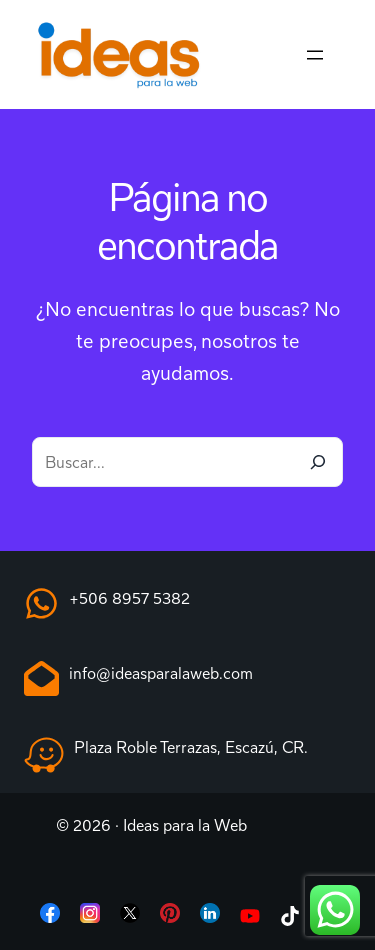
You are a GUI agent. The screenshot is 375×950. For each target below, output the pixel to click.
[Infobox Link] (187, 607)
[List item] (50, 917)
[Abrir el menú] (315, 55)
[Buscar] (318, 462)
